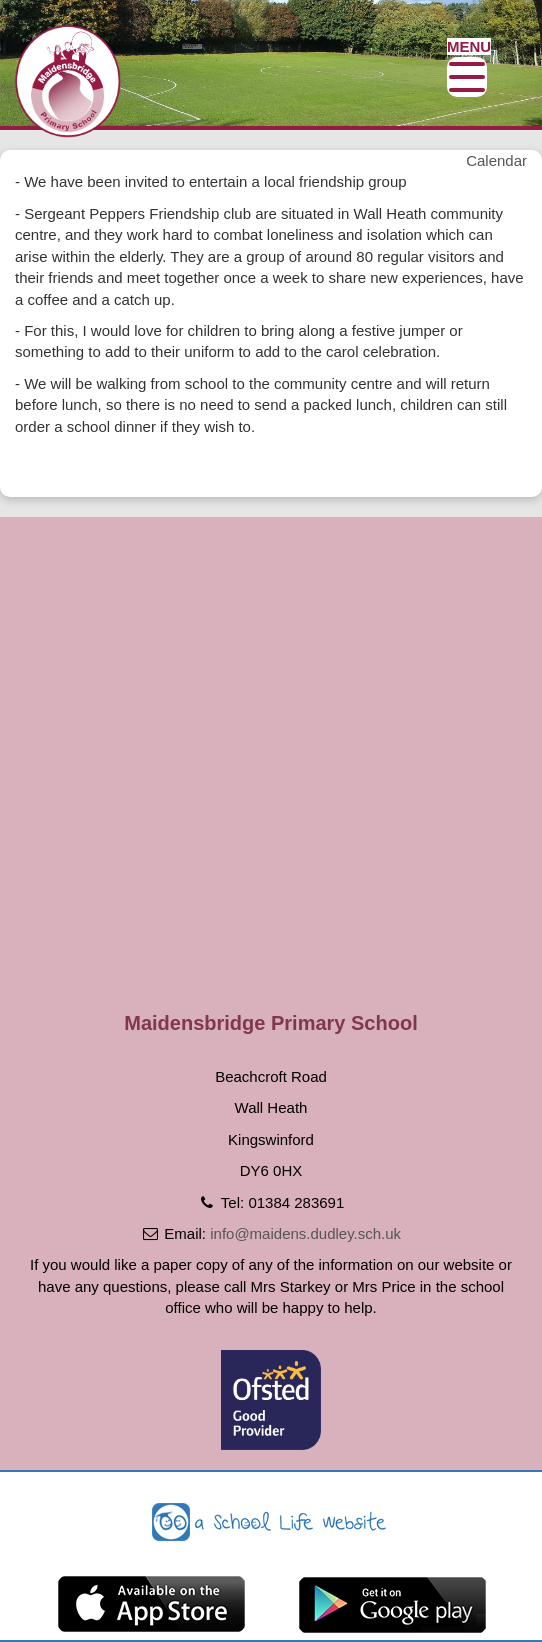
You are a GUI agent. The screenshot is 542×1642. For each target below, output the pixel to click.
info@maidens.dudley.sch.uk (305, 1233)
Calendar (496, 160)
